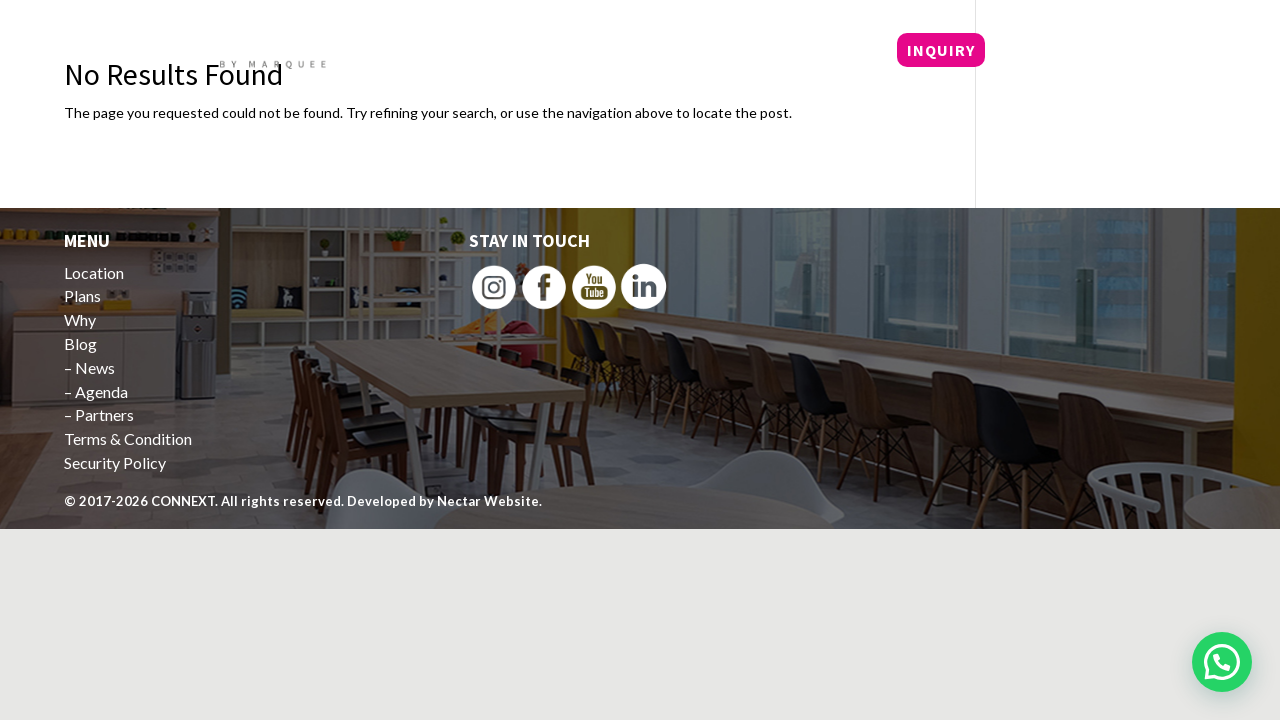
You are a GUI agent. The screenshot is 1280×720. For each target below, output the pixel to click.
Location (94, 272)
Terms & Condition (128, 438)
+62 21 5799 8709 (1084, 51)
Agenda (101, 391)
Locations (601, 51)
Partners (104, 414)
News (95, 367)
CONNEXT (183, 501)
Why (766, 51)
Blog (830, 51)
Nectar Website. (489, 501)
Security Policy (115, 462)
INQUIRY (941, 50)
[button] (1222, 662)
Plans (698, 51)
